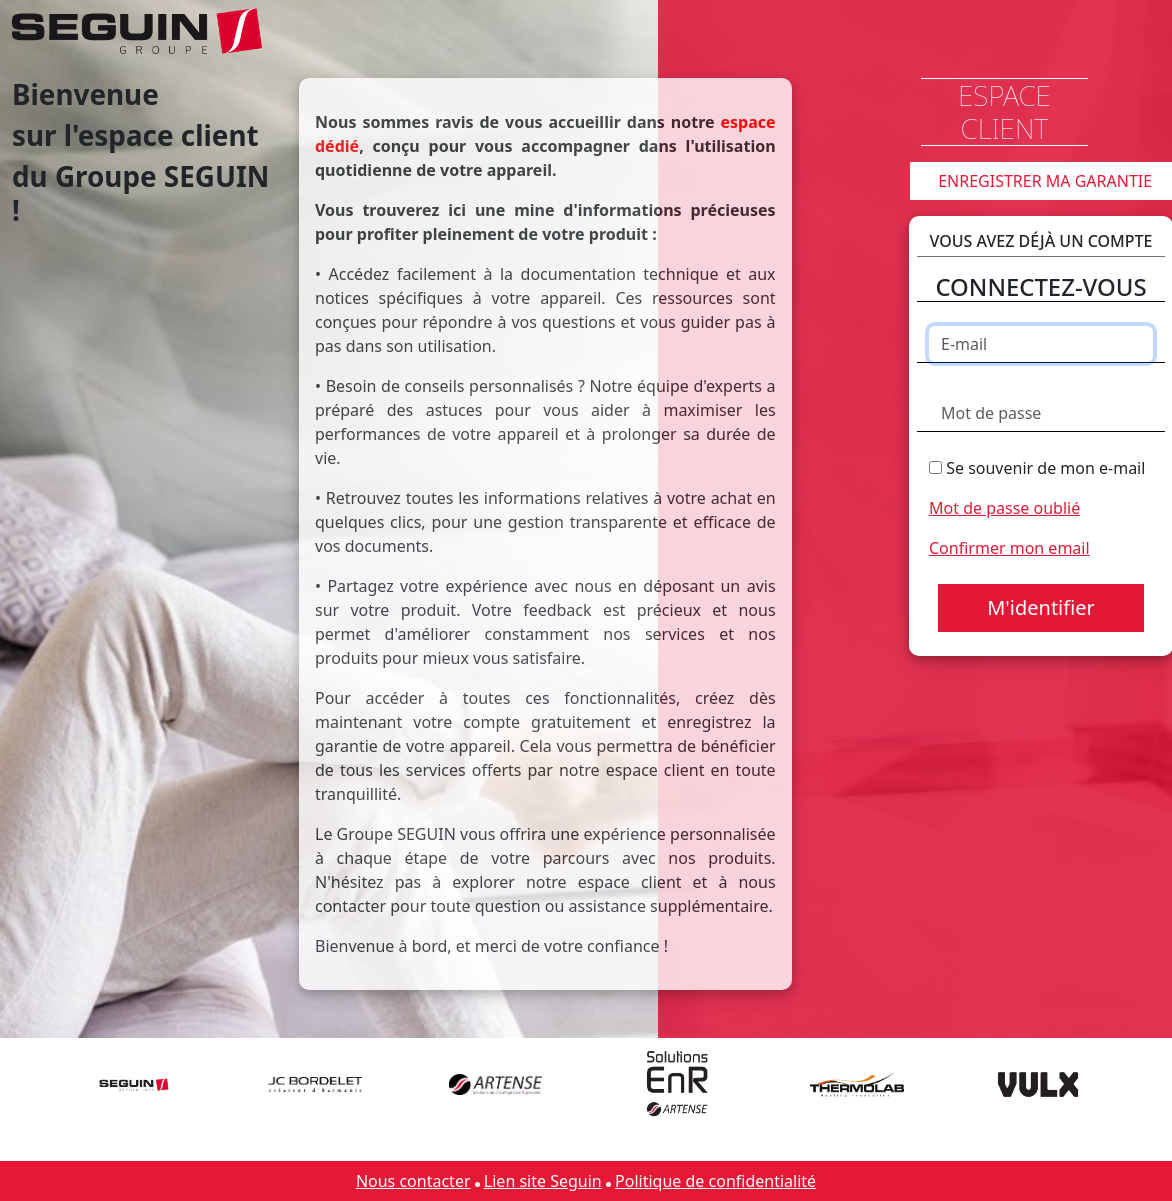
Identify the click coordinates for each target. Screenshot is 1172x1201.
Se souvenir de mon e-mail (1037, 468)
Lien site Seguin (543, 1181)
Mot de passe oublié (1004, 508)
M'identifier (1041, 607)
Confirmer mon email (1009, 548)
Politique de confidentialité (715, 1181)
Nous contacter (413, 1181)
